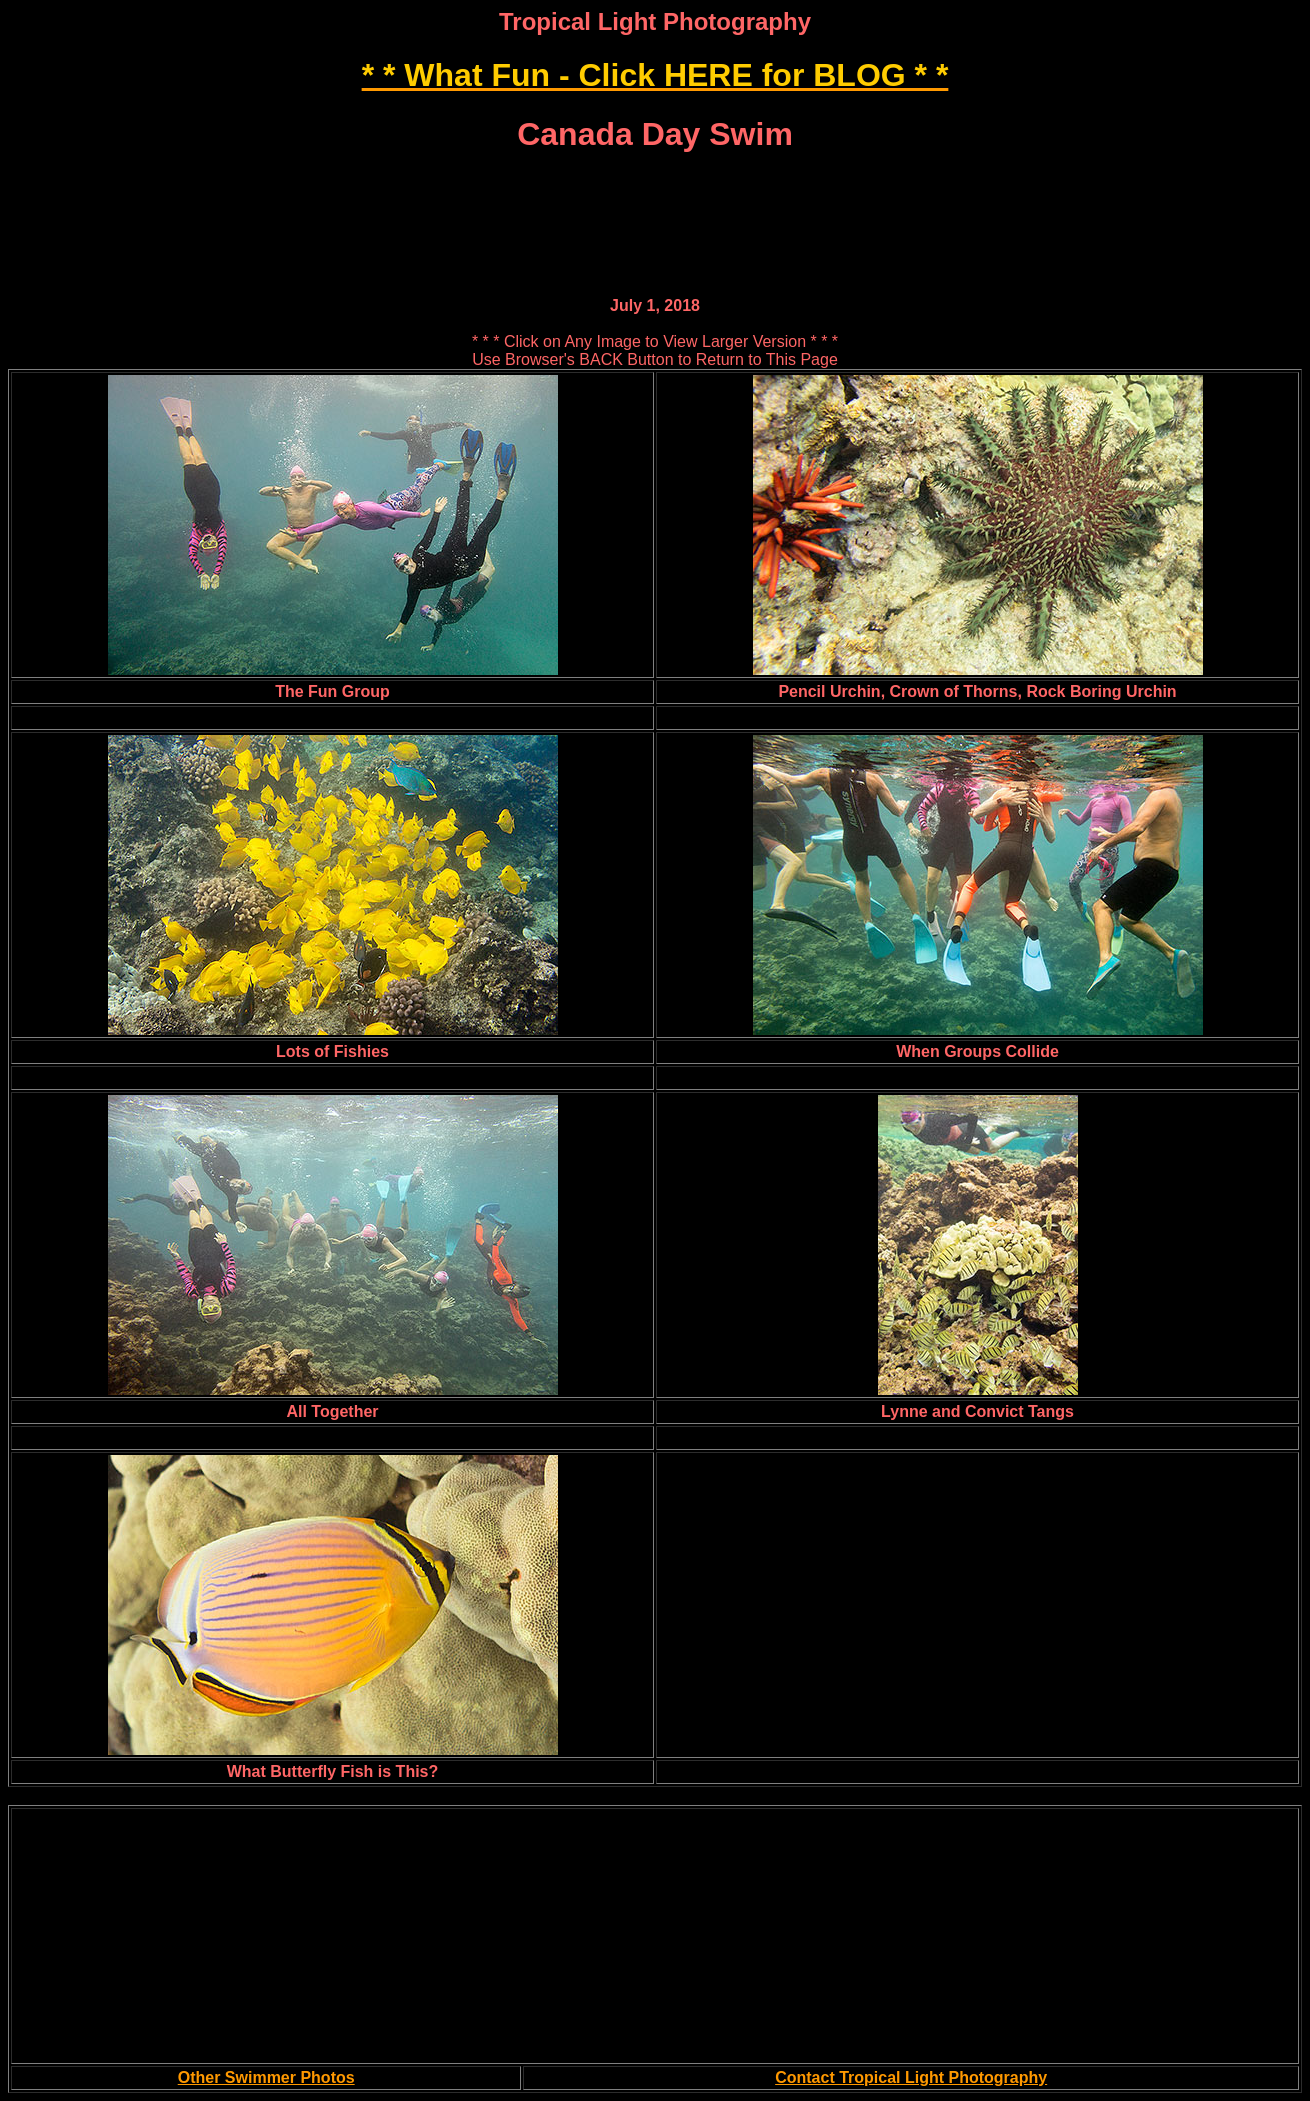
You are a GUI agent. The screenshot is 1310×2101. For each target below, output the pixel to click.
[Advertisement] (655, 181)
